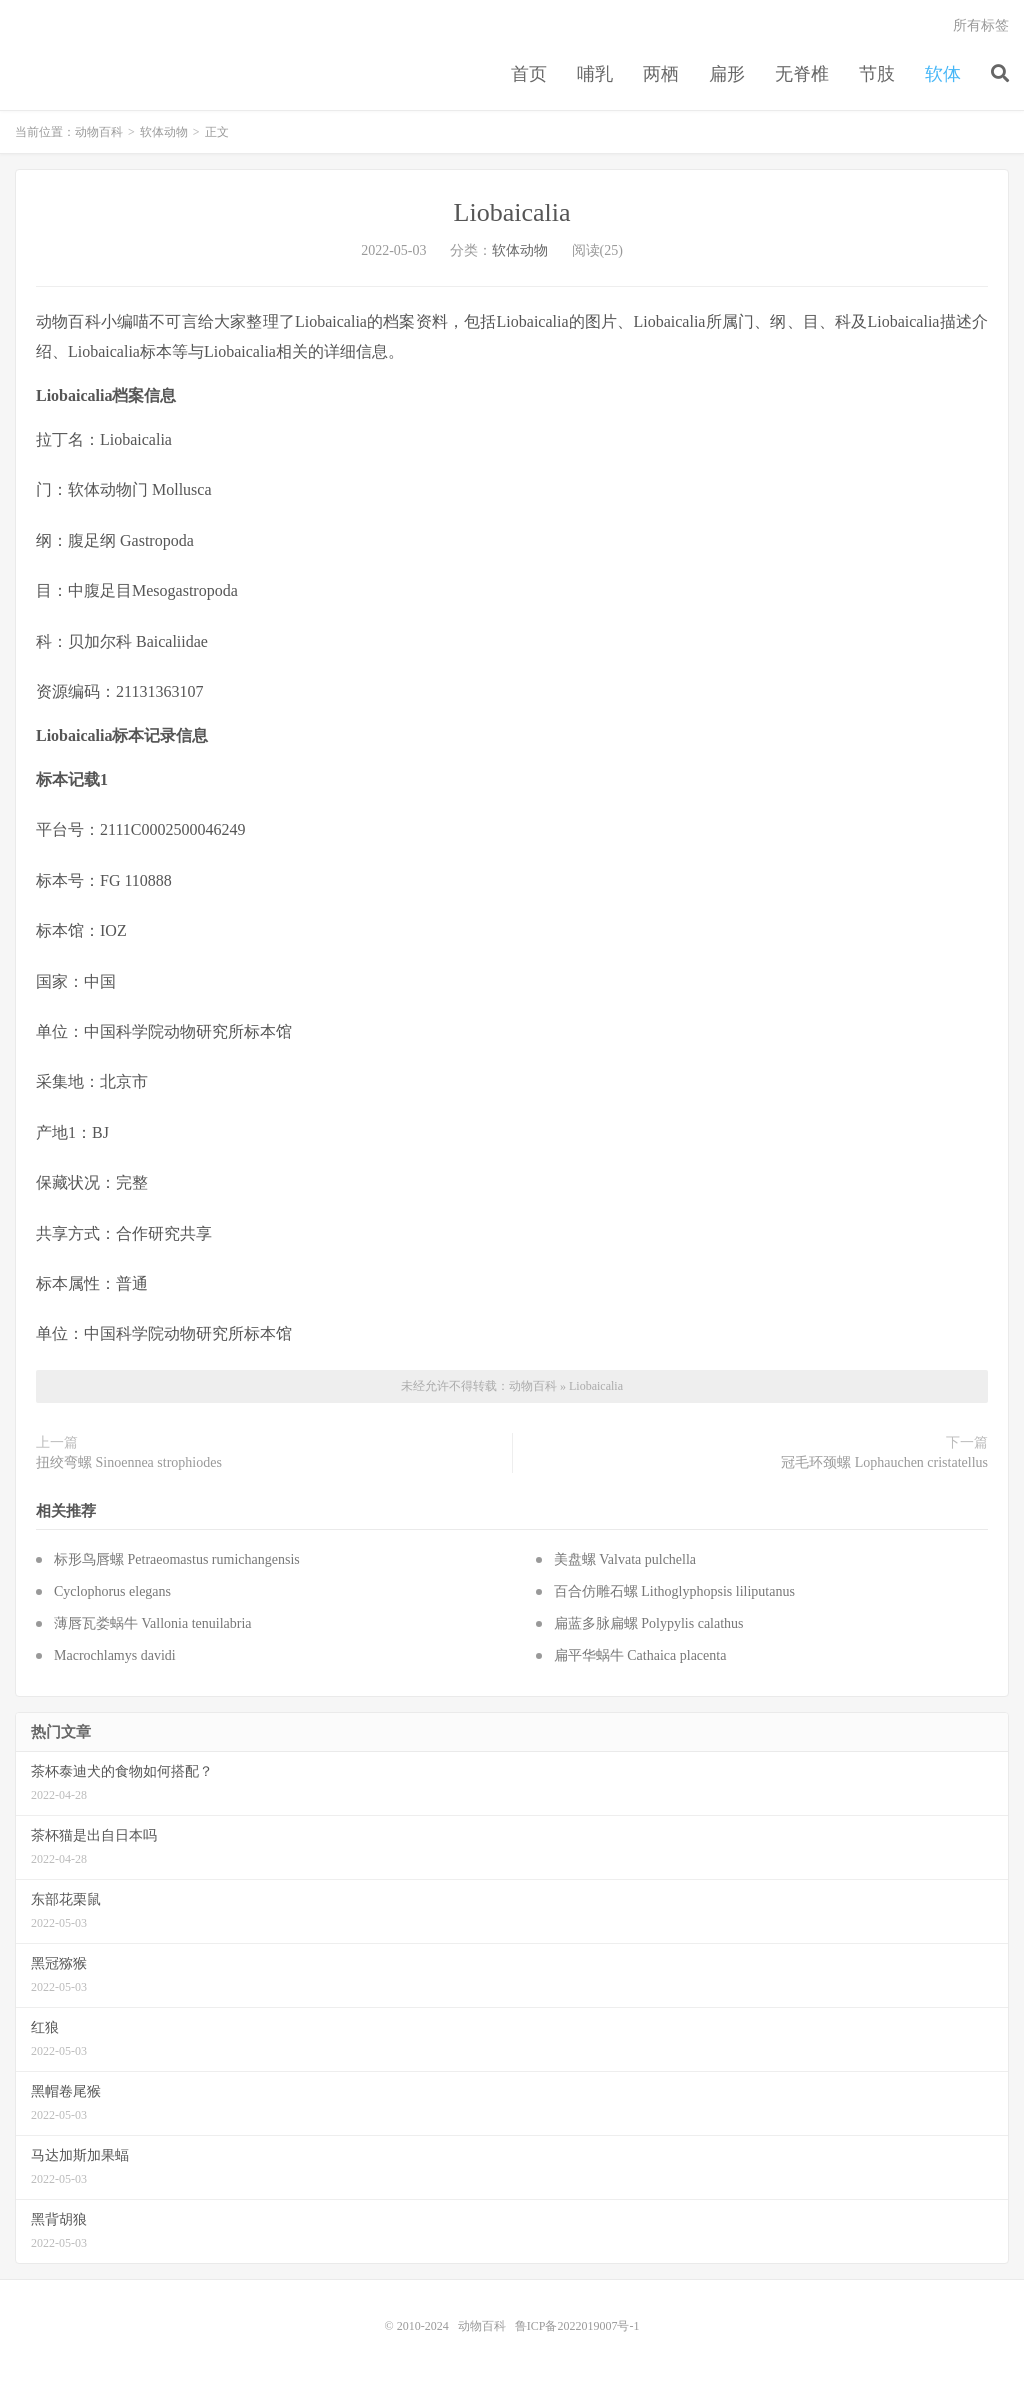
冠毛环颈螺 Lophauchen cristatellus (884, 1462)
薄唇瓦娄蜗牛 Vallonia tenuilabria (153, 1623)
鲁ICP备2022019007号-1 (577, 2326)
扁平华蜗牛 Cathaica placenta (640, 1655)
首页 (529, 74)
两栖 (661, 74)
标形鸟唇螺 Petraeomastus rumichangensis (177, 1559)
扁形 (727, 74)
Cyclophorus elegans (112, 1591)
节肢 (877, 74)
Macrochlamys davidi (115, 1655)
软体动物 (164, 132)
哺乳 (595, 74)
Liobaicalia (512, 212)
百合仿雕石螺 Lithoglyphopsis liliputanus (674, 1591)
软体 (943, 74)
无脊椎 (802, 74)
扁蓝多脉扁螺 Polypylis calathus (649, 1623)
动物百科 (99, 132)
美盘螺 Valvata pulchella (625, 1559)
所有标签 (981, 25)
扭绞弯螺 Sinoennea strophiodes (129, 1462)
